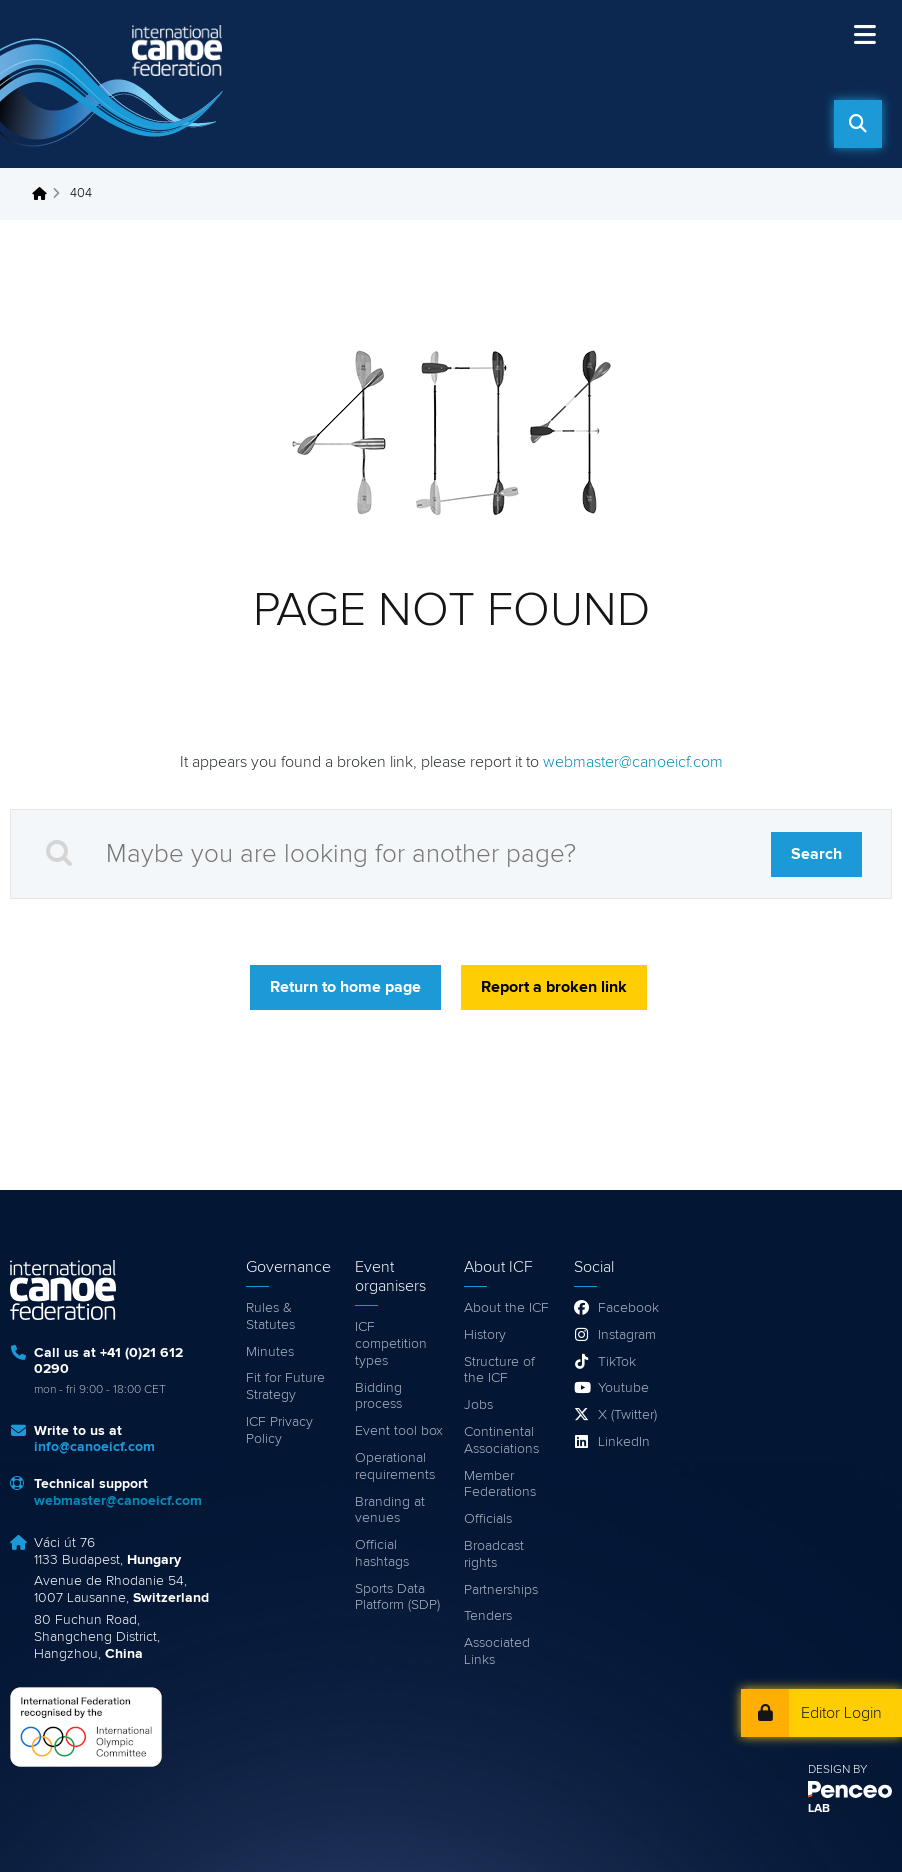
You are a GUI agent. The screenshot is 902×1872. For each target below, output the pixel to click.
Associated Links (497, 1651)
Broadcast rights (494, 1554)
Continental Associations (501, 1440)
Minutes (270, 1352)
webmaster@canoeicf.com (633, 762)
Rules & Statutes (270, 1316)
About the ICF (506, 1308)
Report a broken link (554, 987)
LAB (819, 1809)
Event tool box (399, 1431)
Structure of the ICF (499, 1370)
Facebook (628, 1308)
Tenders (488, 1616)
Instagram (627, 1335)
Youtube (623, 1388)
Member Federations (500, 1484)
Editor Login (841, 1713)
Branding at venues (390, 1510)
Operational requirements (395, 1466)
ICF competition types (391, 1344)
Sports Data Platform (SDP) (397, 1597)
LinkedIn (624, 1442)
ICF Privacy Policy (279, 1430)
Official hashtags (382, 1553)
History (485, 1335)
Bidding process (378, 1396)
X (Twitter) (627, 1415)
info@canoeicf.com (94, 1447)
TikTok (617, 1362)
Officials (488, 1519)
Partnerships (501, 1590)
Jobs (478, 1405)
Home (45, 194)
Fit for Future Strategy (285, 1386)
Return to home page (345, 987)
